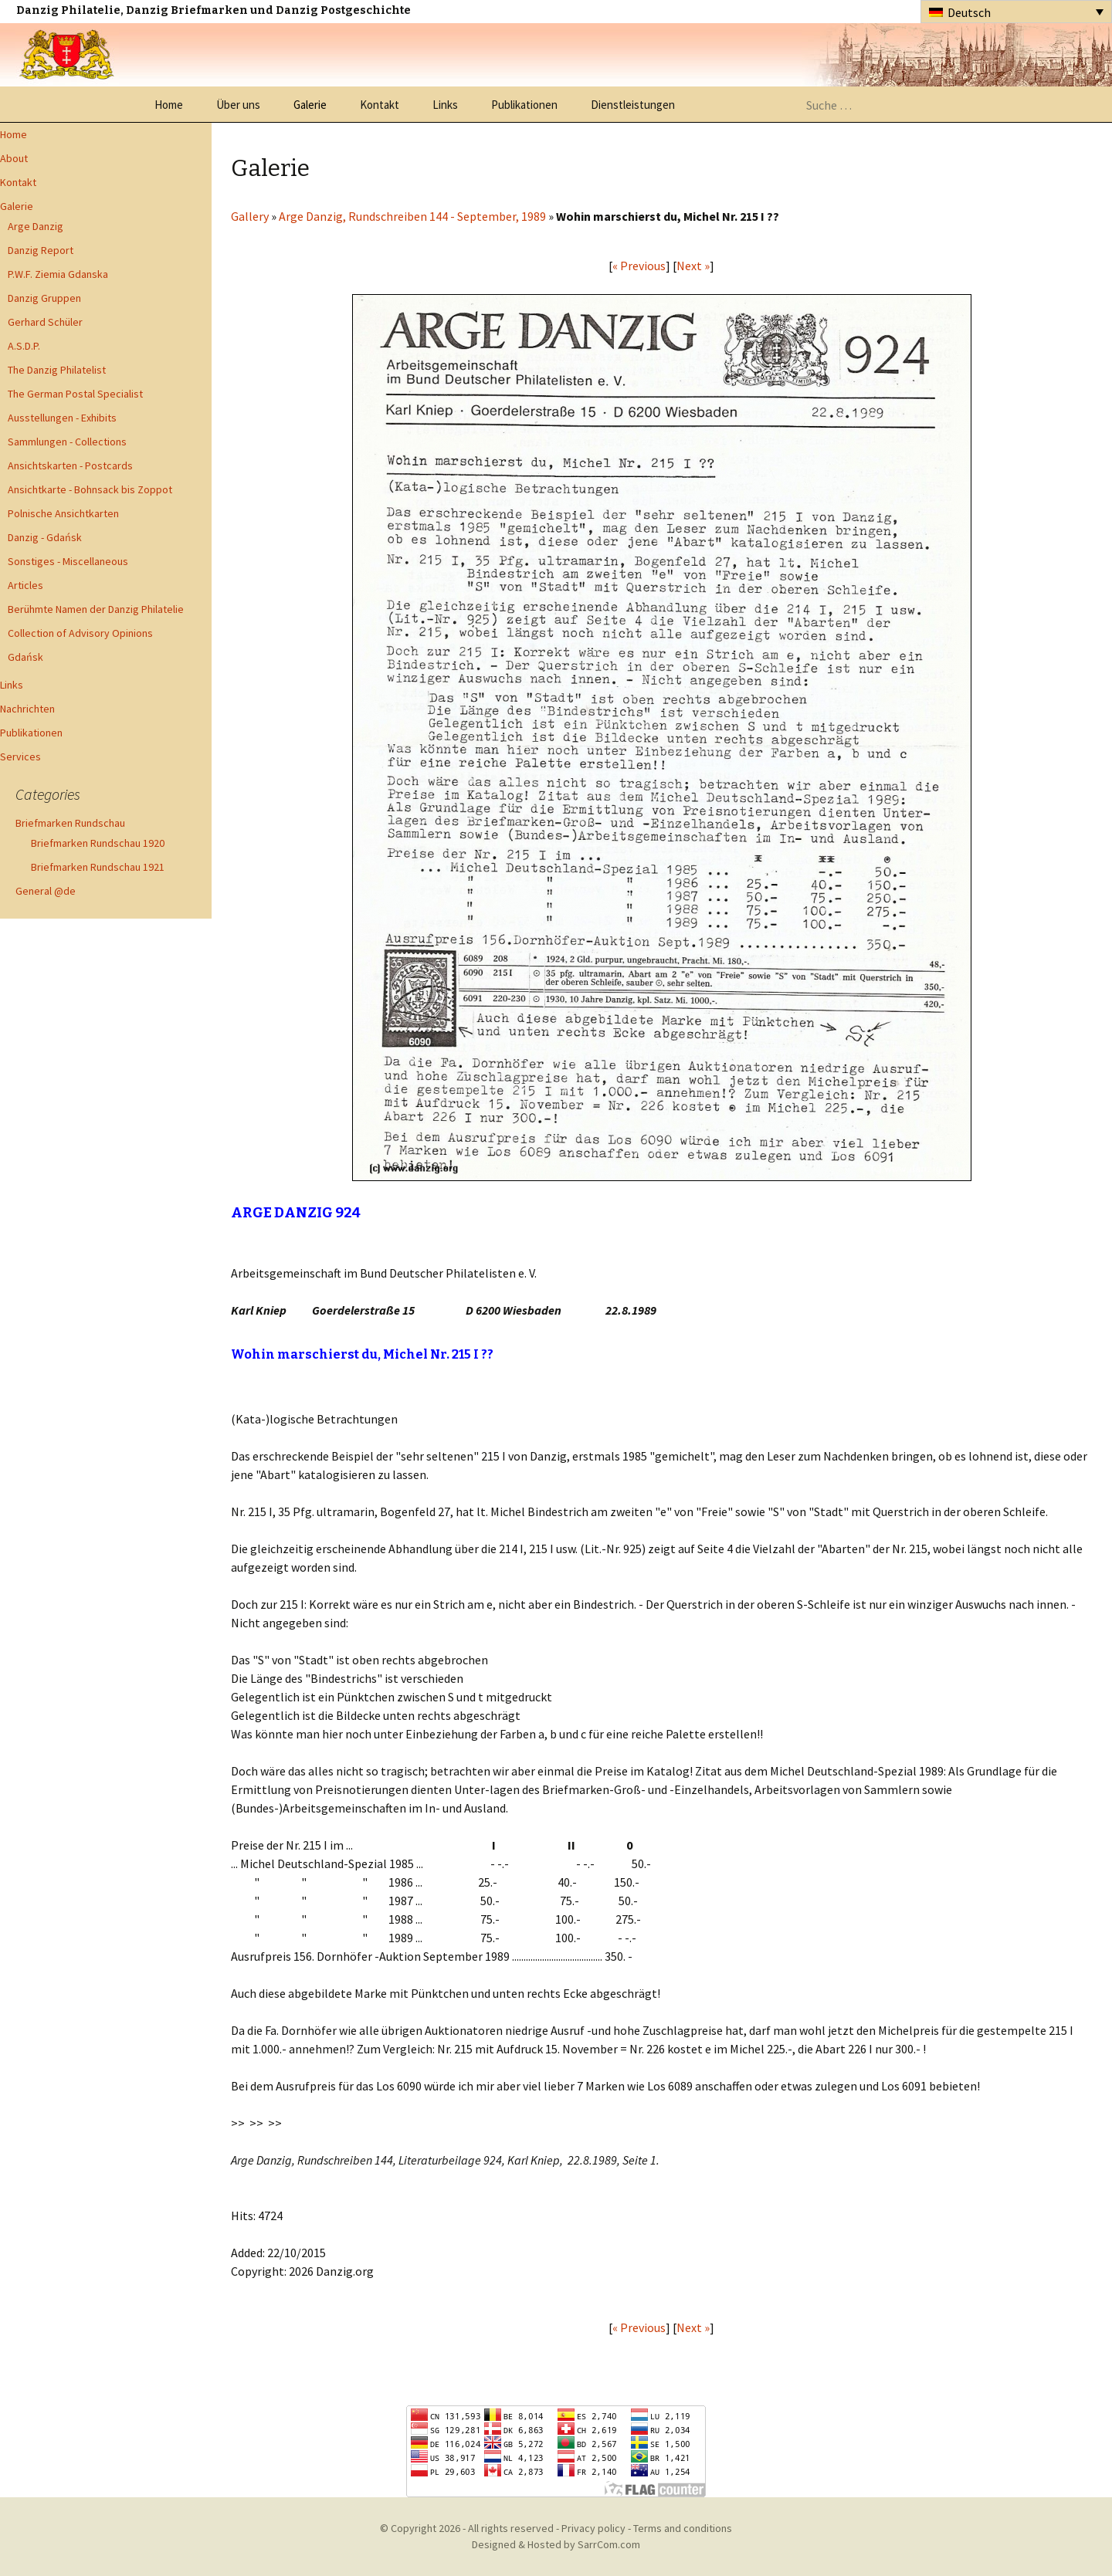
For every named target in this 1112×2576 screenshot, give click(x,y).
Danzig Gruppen (44, 298)
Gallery (250, 216)
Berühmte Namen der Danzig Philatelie (96, 609)
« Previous (639, 265)
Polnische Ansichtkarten (63, 513)
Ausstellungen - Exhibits (62, 418)
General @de (45, 891)
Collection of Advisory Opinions (80, 633)
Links (445, 104)
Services (20, 756)
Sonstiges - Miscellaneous (68, 561)
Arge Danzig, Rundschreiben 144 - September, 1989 (412, 216)
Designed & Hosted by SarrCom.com (556, 2544)
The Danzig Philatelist (57, 370)
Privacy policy (593, 2528)
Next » (693, 265)
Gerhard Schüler (45, 322)
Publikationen (524, 104)
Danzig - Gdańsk (45, 537)
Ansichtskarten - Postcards (70, 465)
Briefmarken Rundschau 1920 (97, 843)
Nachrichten (27, 709)
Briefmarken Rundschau (70, 823)
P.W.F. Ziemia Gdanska (58, 274)
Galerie (310, 104)
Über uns (238, 104)
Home (168, 104)
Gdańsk (25, 657)
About (14, 158)
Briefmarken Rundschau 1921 (97, 867)
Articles (25, 585)
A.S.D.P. (24, 346)
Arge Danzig (35, 226)
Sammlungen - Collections (67, 442)
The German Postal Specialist (75, 394)
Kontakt (379, 104)
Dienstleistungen (633, 104)
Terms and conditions (682, 2528)
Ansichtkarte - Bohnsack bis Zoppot (90, 489)
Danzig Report (40, 250)
